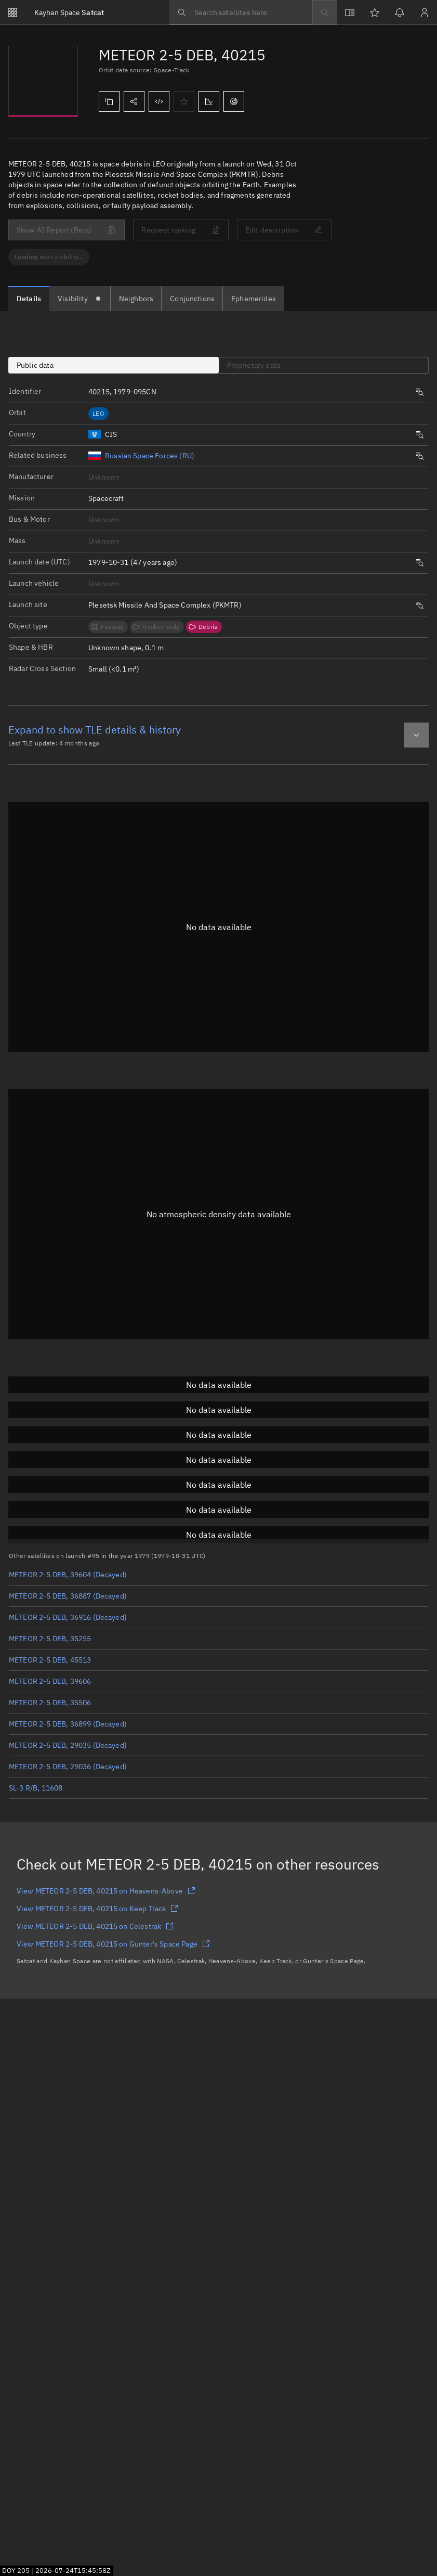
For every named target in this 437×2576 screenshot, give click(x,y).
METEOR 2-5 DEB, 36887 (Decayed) (68, 1596)
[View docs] (349, 12)
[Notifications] (399, 12)
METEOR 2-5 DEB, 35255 (50, 1638)
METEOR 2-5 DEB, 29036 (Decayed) (68, 1766)
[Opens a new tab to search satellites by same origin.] (420, 435)
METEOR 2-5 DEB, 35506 (50, 1702)
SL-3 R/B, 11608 (35, 1788)
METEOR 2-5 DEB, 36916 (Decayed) (68, 1617)
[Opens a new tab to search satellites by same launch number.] (420, 392)
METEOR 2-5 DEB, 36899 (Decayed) (68, 1724)
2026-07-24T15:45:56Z (73, 2570)
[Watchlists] (374, 12)
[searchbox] (240, 12)
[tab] (28, 298)
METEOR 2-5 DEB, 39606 (50, 1681)
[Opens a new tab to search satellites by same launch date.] (420, 563)
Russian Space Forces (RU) (149, 455)
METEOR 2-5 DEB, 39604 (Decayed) (68, 1574)
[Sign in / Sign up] (424, 12)
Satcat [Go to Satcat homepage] (69, 12)
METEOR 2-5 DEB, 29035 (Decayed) (68, 1745)
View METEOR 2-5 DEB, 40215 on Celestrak (95, 1926)
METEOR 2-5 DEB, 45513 (50, 1660)
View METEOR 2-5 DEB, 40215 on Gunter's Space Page (113, 1944)
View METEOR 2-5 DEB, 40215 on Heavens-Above (106, 1891)
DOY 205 (16, 2570)
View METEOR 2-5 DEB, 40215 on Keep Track (97, 1908)
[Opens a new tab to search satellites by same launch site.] (420, 605)
